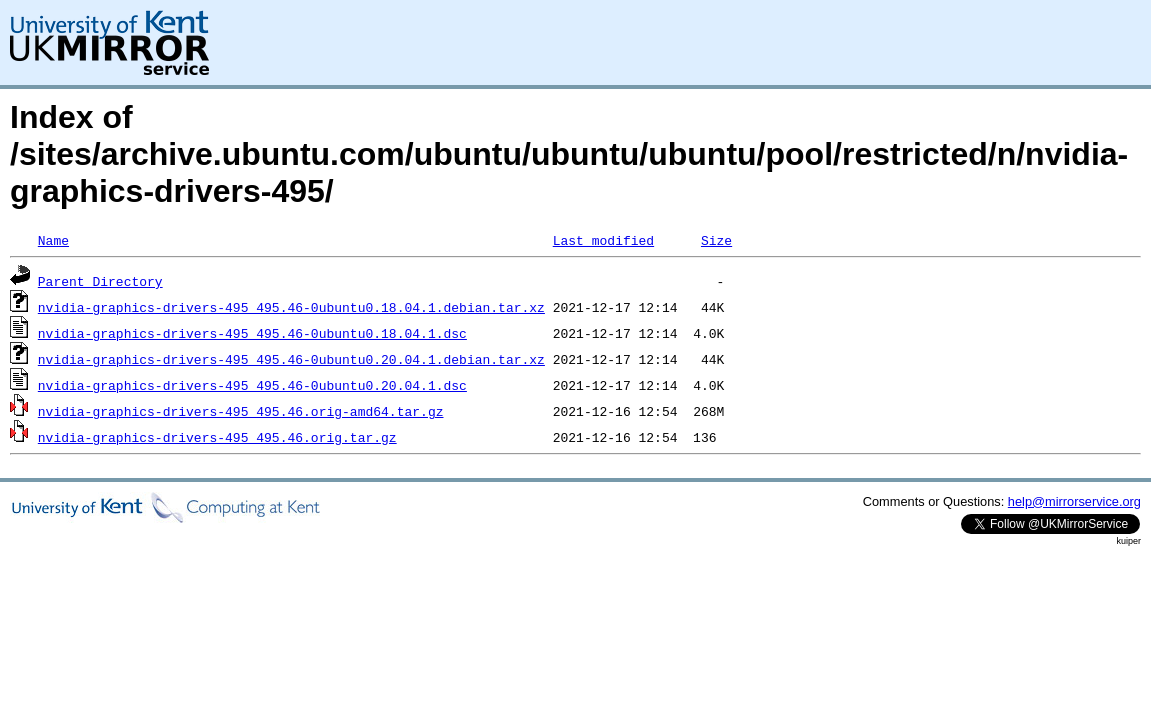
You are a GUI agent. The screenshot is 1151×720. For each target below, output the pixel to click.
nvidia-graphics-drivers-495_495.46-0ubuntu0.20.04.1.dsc (252, 385)
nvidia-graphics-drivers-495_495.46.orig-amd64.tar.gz (241, 411)
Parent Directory (100, 281)
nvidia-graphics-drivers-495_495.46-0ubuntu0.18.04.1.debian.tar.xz (291, 307)
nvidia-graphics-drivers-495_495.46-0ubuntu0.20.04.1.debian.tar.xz (291, 359)
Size (716, 240)
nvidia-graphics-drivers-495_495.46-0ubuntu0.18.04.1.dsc (252, 333)
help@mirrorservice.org (1074, 501)
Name (53, 240)
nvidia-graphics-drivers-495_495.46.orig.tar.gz (217, 437)
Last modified (603, 240)
